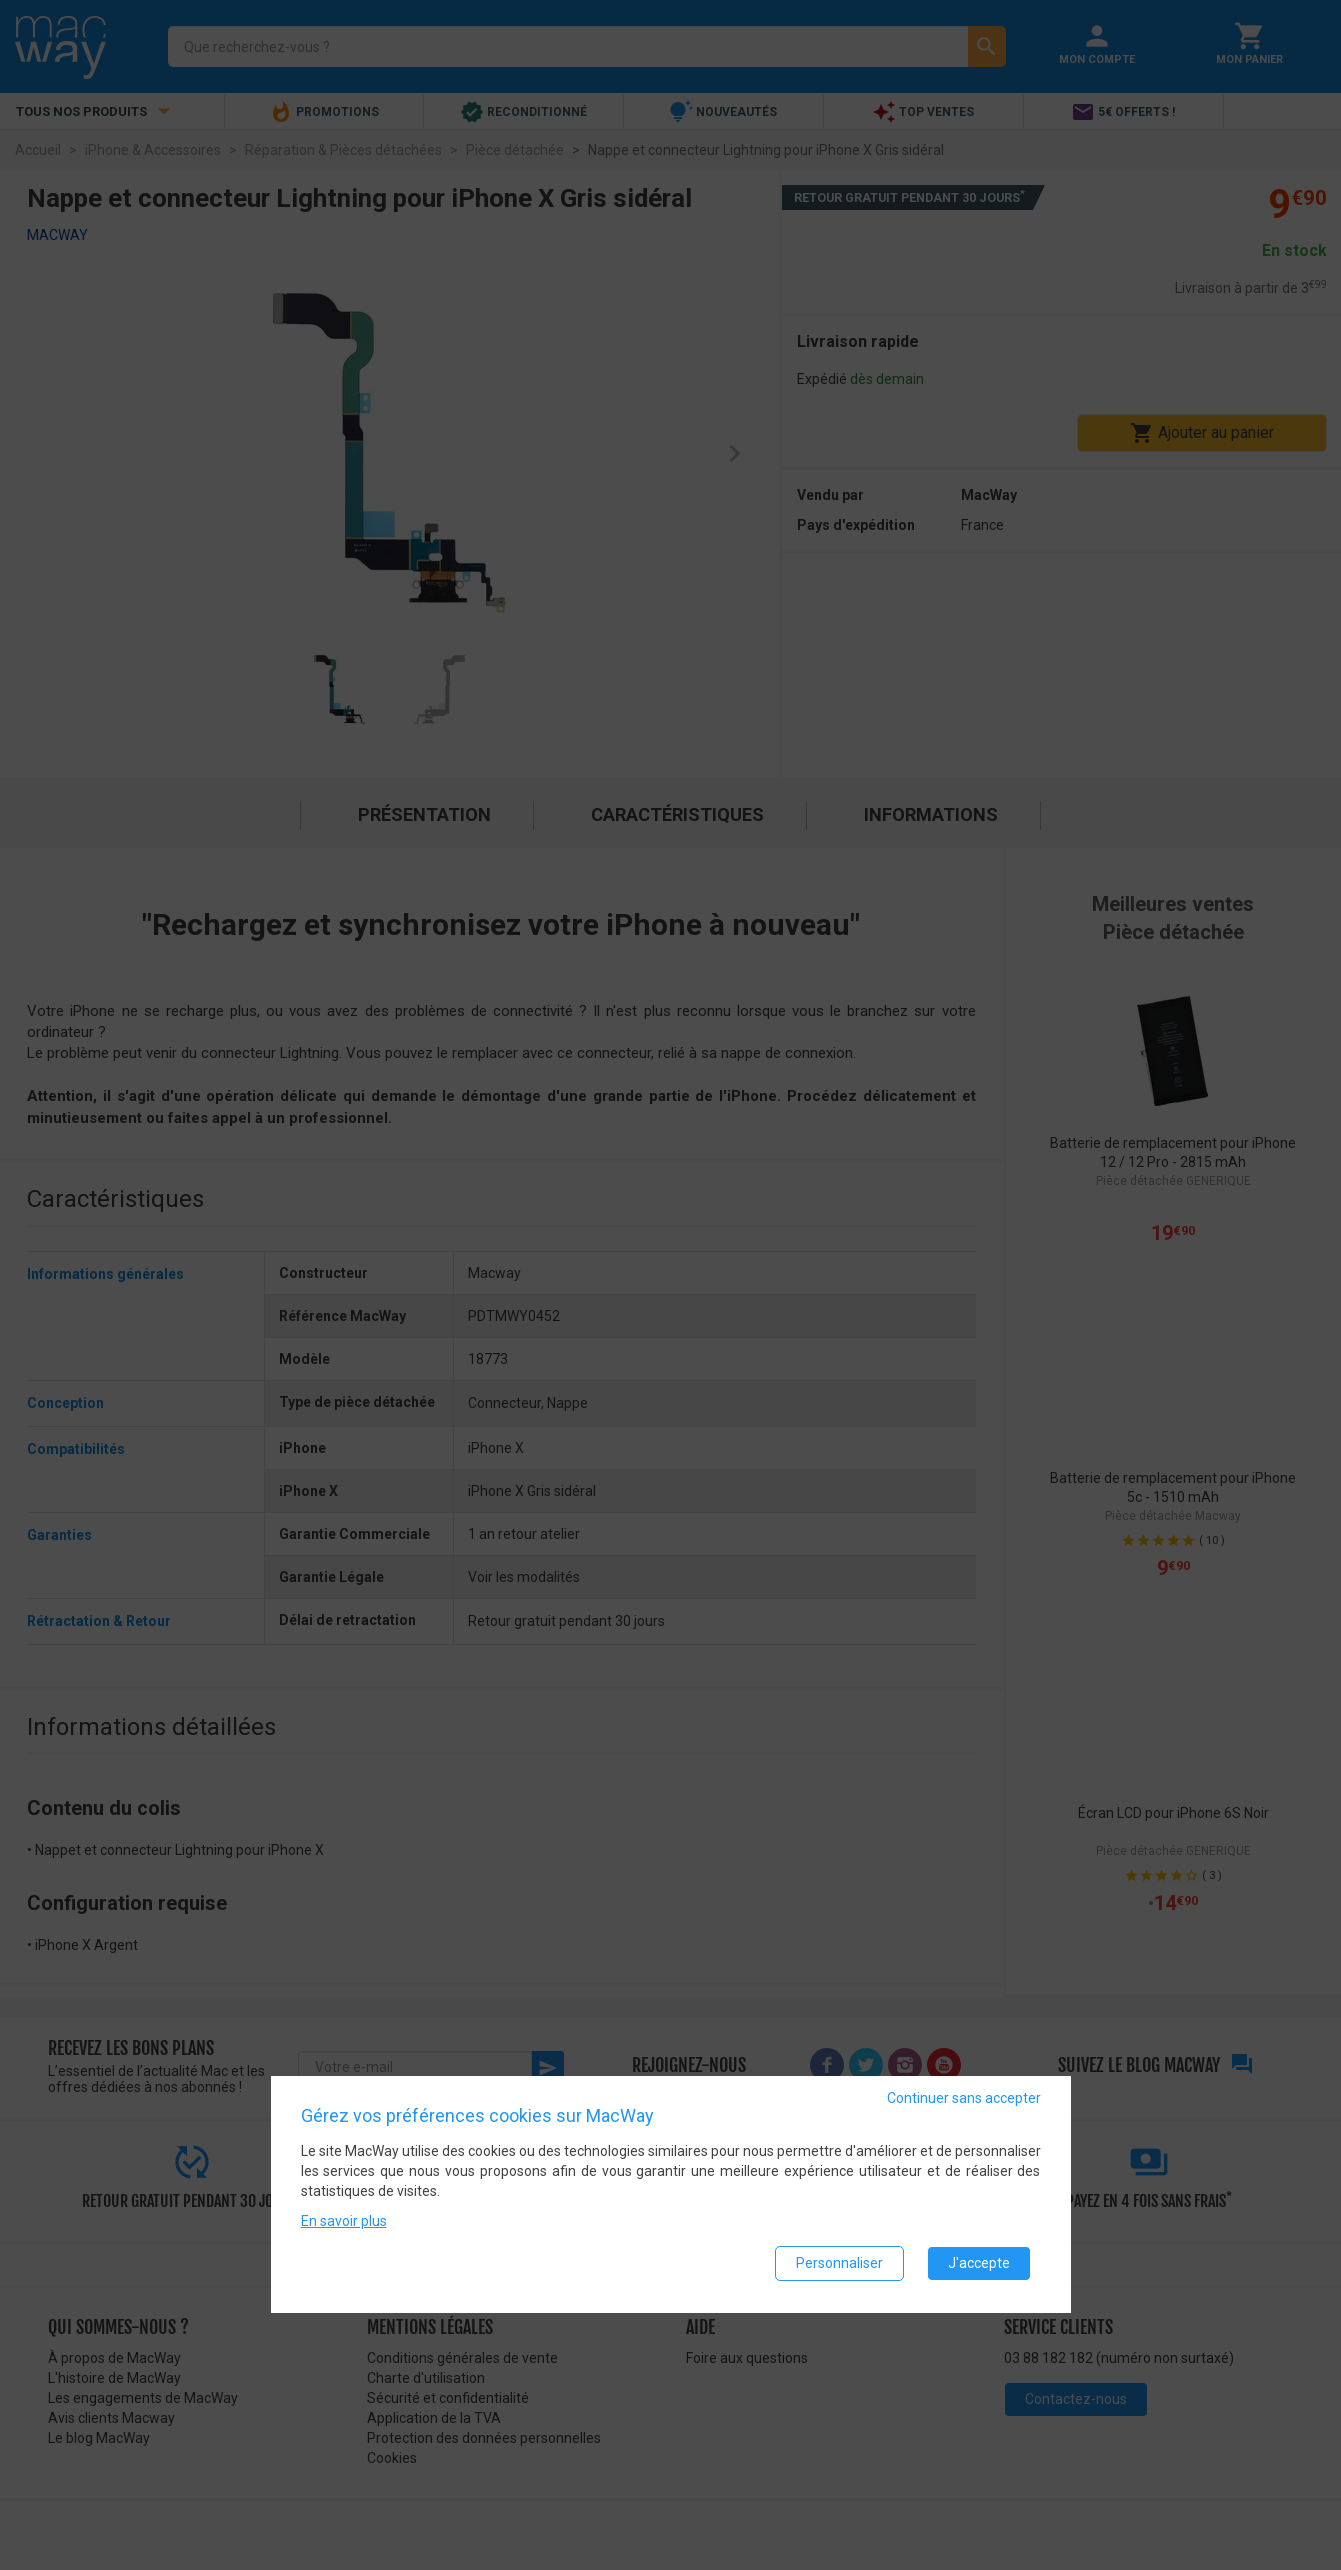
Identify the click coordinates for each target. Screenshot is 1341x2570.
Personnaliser (839, 2265)
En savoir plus (344, 2223)
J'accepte (979, 2265)
